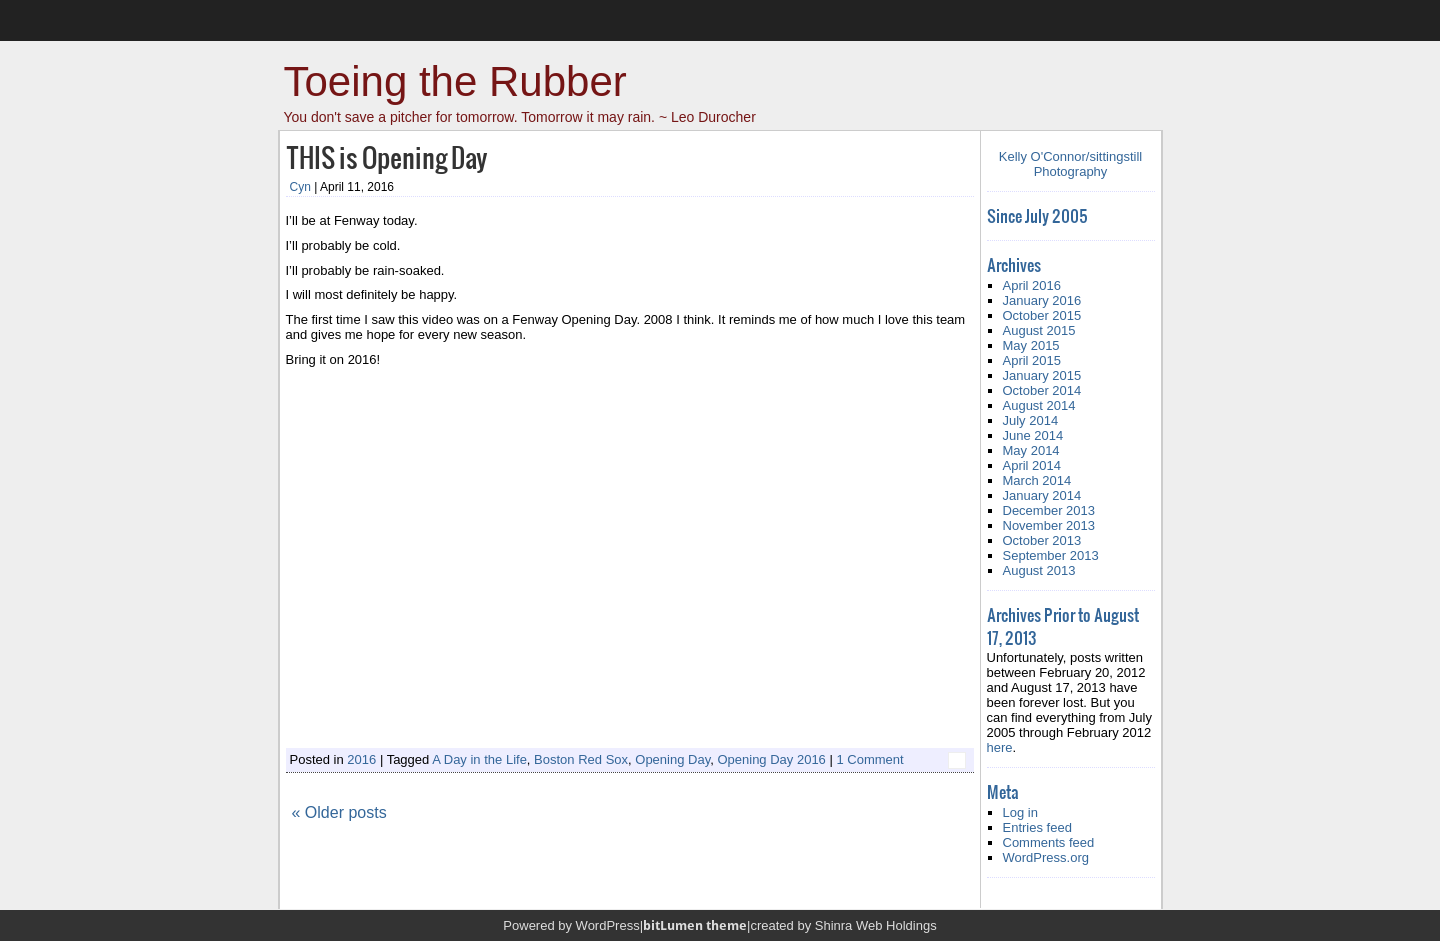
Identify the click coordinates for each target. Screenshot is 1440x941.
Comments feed (1049, 842)
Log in (1020, 812)
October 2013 (1042, 540)
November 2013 (1049, 525)
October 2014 (1042, 390)
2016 (361, 759)
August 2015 (1039, 330)
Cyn (300, 187)
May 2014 (1031, 450)
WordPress (608, 925)
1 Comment (869, 759)
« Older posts (339, 812)
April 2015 (1032, 360)
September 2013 (1051, 555)
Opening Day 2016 (771, 759)
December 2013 (1049, 510)
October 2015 (1042, 315)
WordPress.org (1046, 857)
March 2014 (1037, 480)
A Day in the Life (479, 759)
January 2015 (1042, 375)
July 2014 (1031, 420)
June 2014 (1033, 435)
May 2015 (1031, 345)
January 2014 (1042, 495)
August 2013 (1039, 570)
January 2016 (1042, 300)
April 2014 (1032, 465)
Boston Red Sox (581, 759)
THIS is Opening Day (386, 156)
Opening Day (672, 759)
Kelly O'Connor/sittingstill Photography (1070, 164)
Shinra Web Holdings (876, 925)
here (1000, 747)
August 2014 (1039, 405)
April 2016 (1032, 285)
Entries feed (1037, 827)
